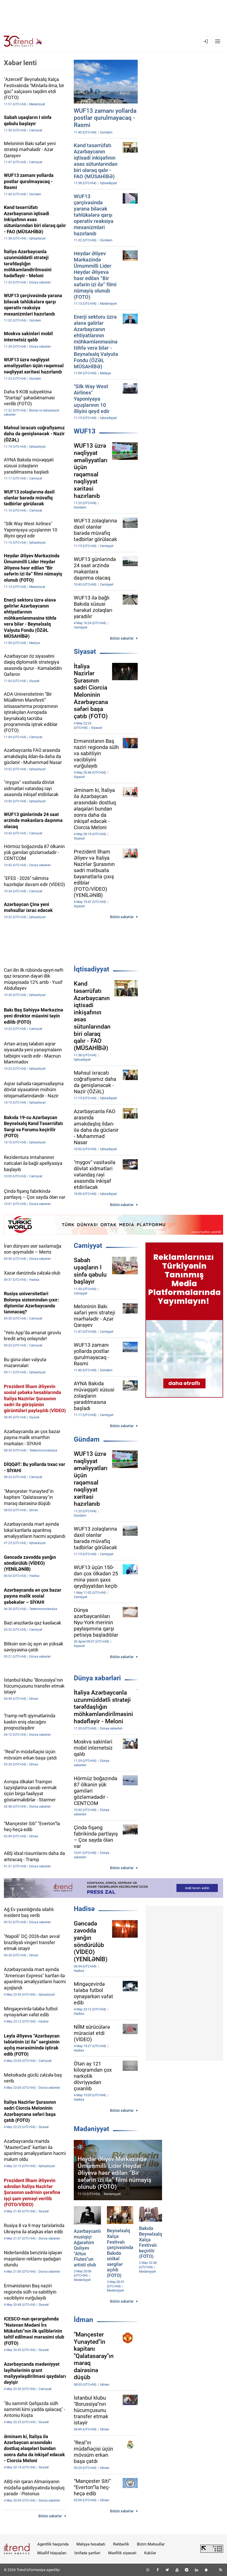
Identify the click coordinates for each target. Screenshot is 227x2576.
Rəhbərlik (121, 2544)
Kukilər (150, 2553)
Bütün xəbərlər (122, 638)
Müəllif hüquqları (52, 2553)
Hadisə (84, 1909)
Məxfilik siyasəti (122, 2553)
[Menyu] (217, 41)
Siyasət (85, 651)
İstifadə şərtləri (87, 2553)
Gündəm (87, 1439)
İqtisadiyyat (91, 969)
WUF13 (85, 431)
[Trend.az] (23, 41)
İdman (83, 2320)
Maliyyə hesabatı (90, 2544)
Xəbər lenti (20, 63)
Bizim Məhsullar (151, 2544)
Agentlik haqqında (53, 2544)
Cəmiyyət (88, 1245)
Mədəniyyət (91, 2129)
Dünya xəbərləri (97, 1678)
